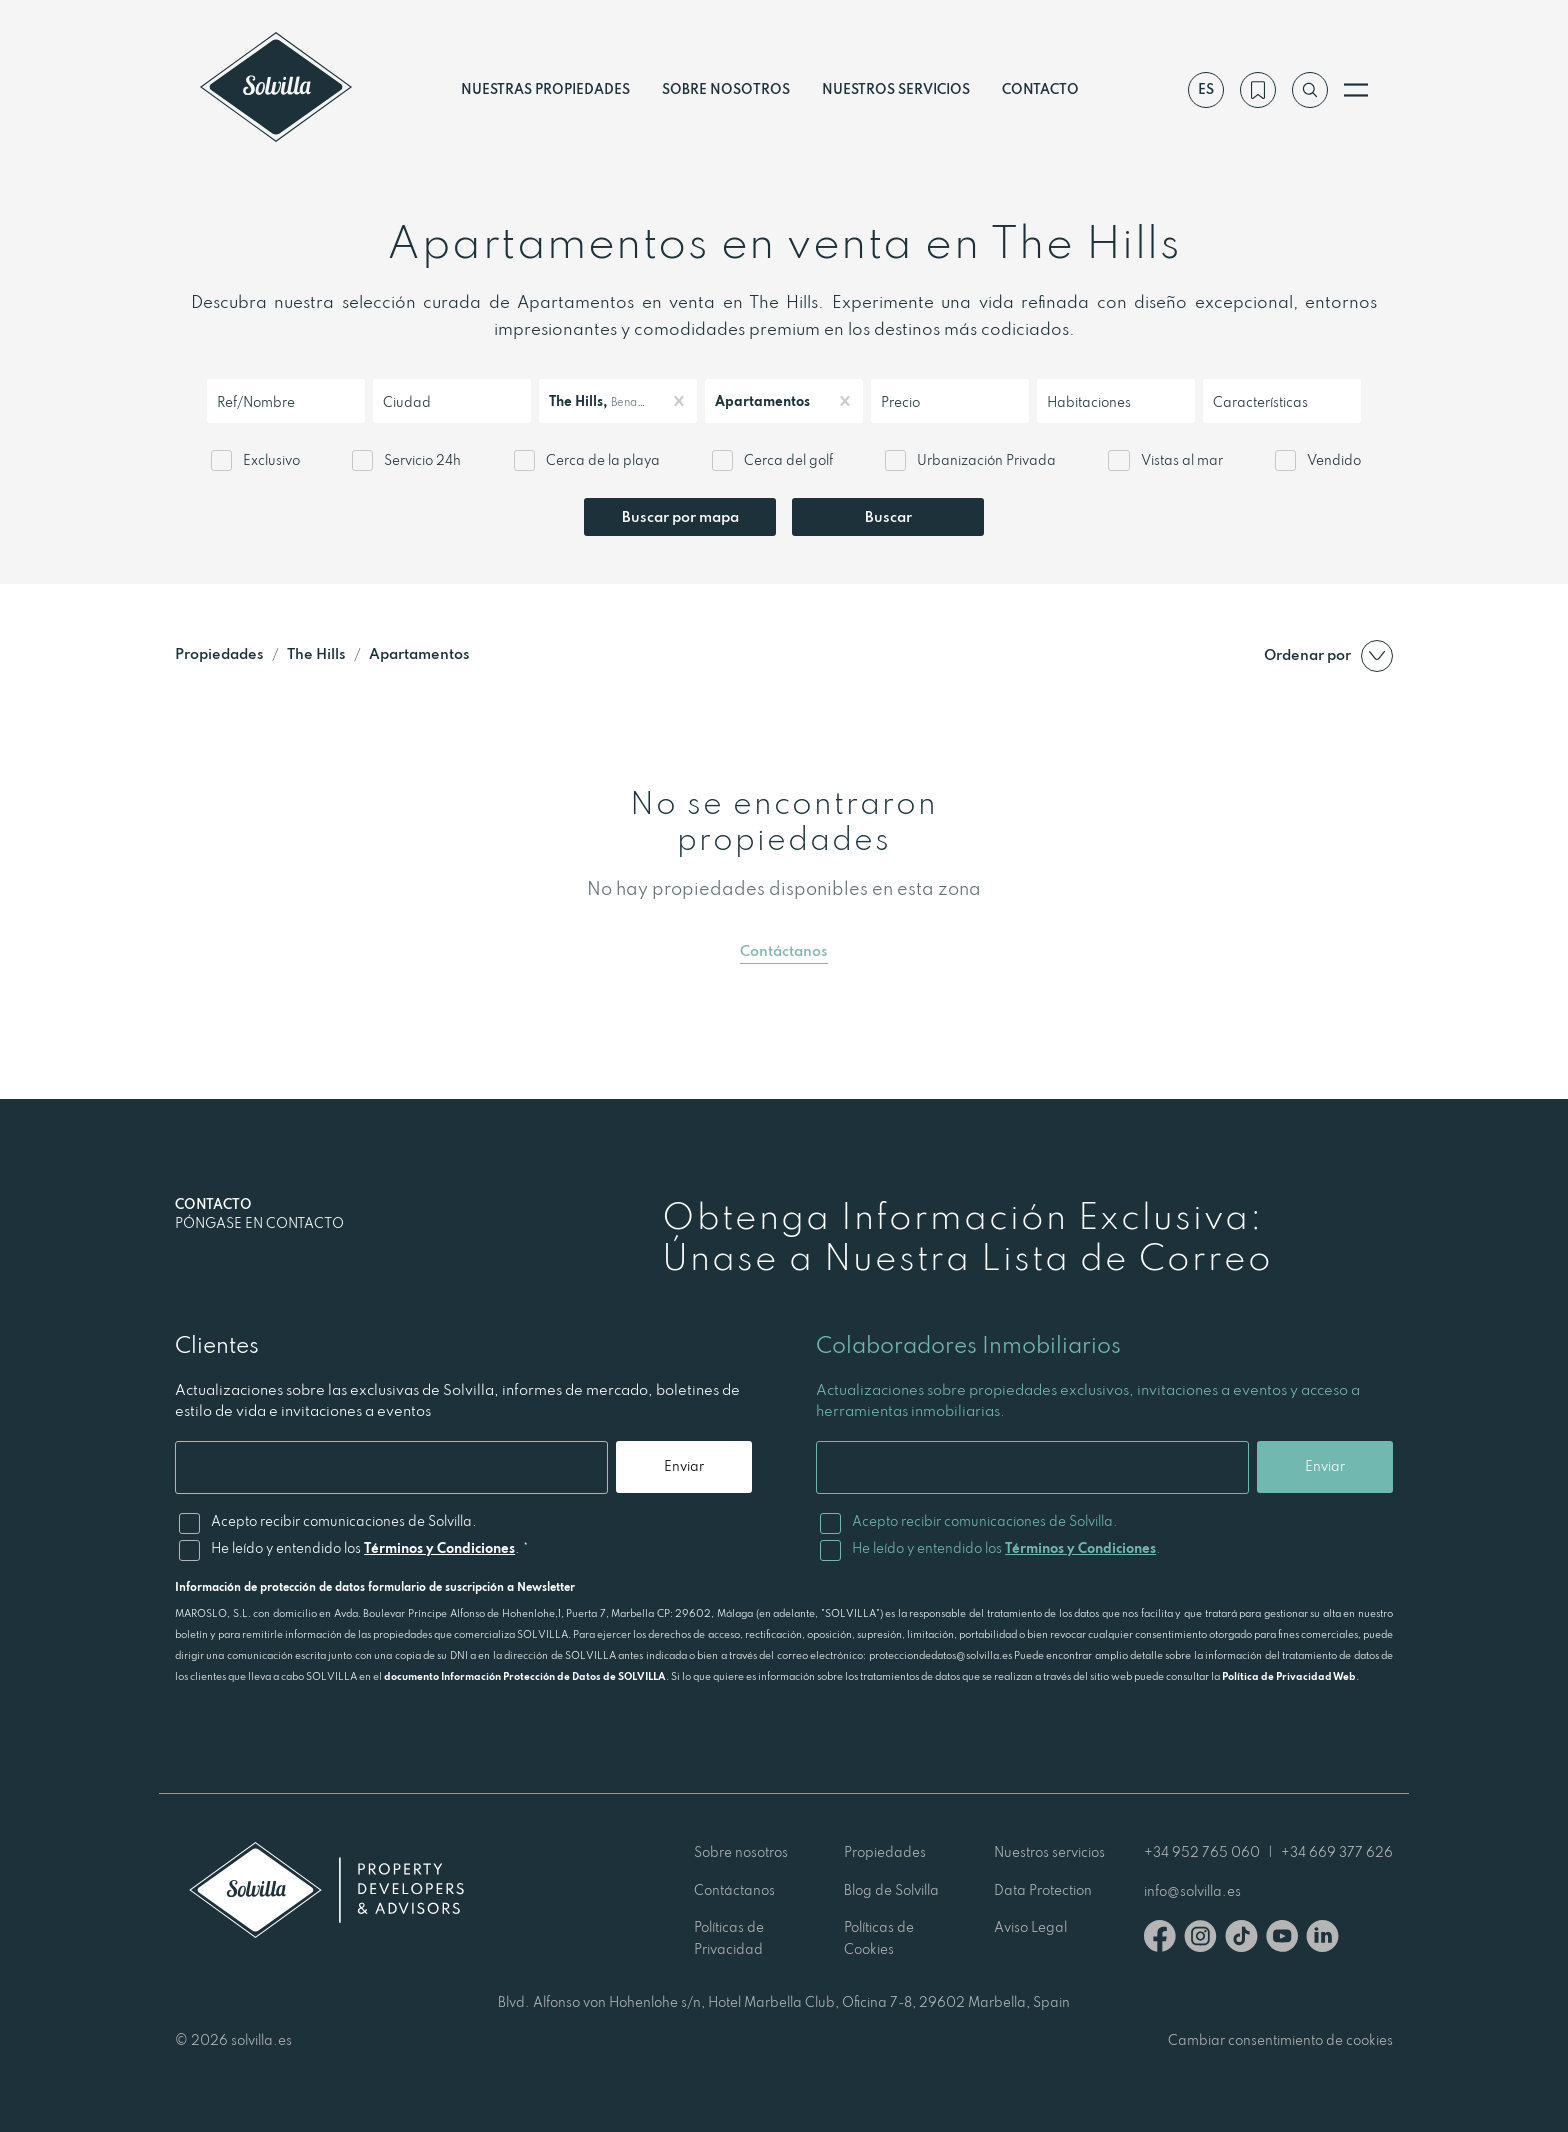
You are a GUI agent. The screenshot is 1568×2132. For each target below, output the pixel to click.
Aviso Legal (1030, 1927)
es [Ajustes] (1206, 89)
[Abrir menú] (1356, 90)
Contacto (1040, 89)
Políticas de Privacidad (729, 1938)
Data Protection (1043, 1890)
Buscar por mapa (680, 516)
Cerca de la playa (603, 460)
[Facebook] (1160, 1939)
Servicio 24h (422, 460)
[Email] (391, 1467)
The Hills (316, 653)
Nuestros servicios (896, 89)
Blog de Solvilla (891, 1890)
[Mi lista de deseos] (1258, 90)
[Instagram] (1200, 1939)
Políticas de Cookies (879, 1938)
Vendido (1334, 460)
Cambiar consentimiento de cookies (1280, 2040)
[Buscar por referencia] (1310, 90)
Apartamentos (419, 653)
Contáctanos (784, 950)
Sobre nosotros (726, 89)
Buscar (888, 516)
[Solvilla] (276, 89)
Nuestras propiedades (545, 89)
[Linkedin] (1322, 1939)
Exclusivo (271, 460)
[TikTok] (1241, 1939)
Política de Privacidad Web (1289, 1676)
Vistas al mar (1182, 460)
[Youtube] (1282, 1939)
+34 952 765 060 (1202, 1852)
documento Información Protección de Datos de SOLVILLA (525, 1676)
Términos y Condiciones (439, 1548)
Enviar (684, 1466)
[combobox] (218, 401)
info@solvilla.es (1192, 1891)
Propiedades (219, 653)
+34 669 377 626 (1337, 1852)
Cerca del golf (788, 460)
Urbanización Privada (986, 460)
